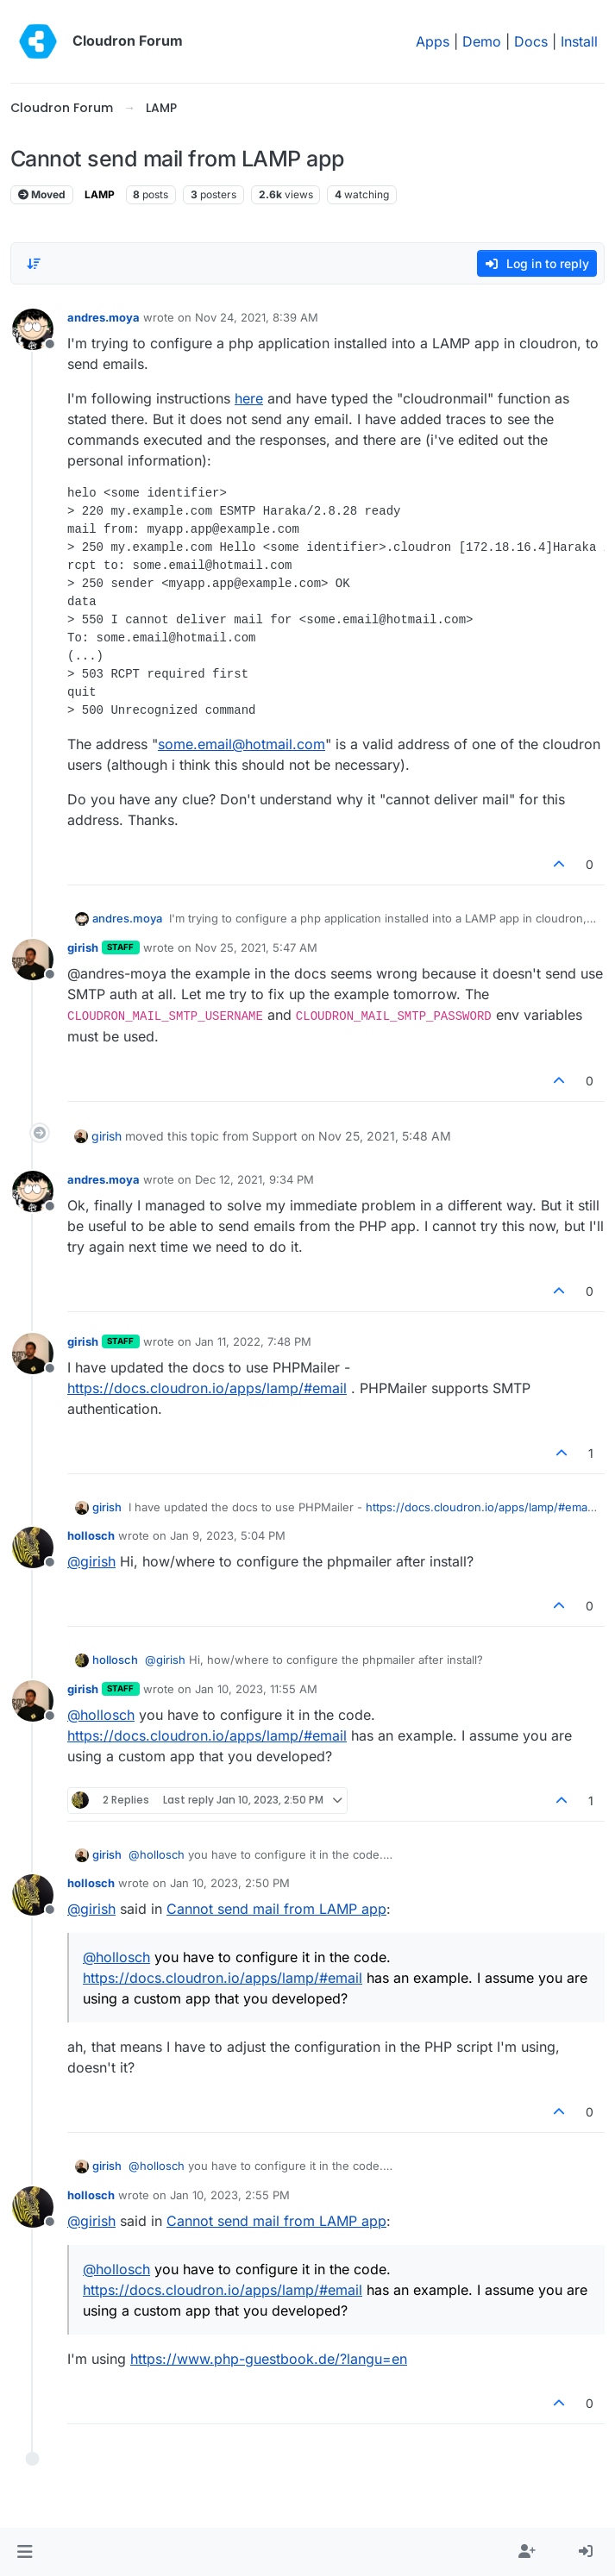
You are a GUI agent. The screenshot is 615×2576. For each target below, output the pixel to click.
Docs (531, 41)
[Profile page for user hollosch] (32, 1547)
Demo (481, 41)
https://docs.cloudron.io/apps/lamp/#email (207, 1388)
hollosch (91, 1535)
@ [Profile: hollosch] (101, 1714)
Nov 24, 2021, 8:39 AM (256, 317)
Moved (42, 194)
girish (82, 947)
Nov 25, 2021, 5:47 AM (256, 947)
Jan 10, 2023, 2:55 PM (230, 2195)
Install (579, 41)
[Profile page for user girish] (32, 959)
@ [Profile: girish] (91, 1561)
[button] (24, 2552)
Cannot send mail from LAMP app (276, 1908)
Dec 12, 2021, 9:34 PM (254, 1179)
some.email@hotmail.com (241, 744)
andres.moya (103, 317)
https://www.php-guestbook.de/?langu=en (268, 2358)
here (249, 398)
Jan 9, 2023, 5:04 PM (228, 1535)
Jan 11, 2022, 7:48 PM (253, 1341)
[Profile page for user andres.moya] (32, 329)
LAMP (100, 194)
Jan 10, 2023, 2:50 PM (230, 1883)
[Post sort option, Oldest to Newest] (33, 263)
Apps (432, 41)
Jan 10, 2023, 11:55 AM (256, 1689)
